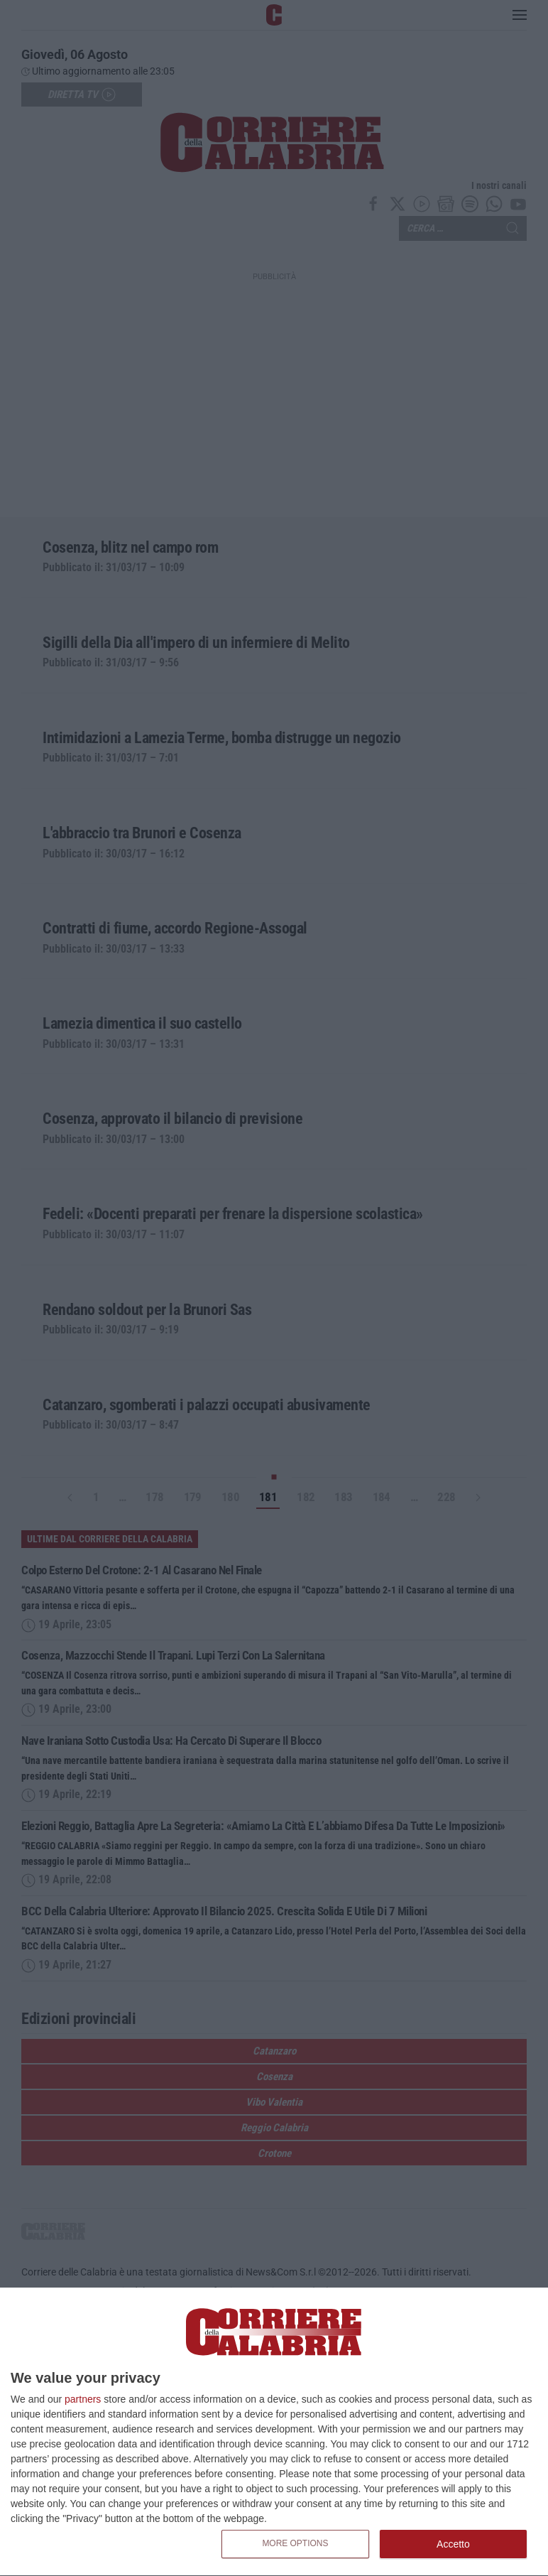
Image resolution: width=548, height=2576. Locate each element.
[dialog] (274, 2432)
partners (83, 2399)
